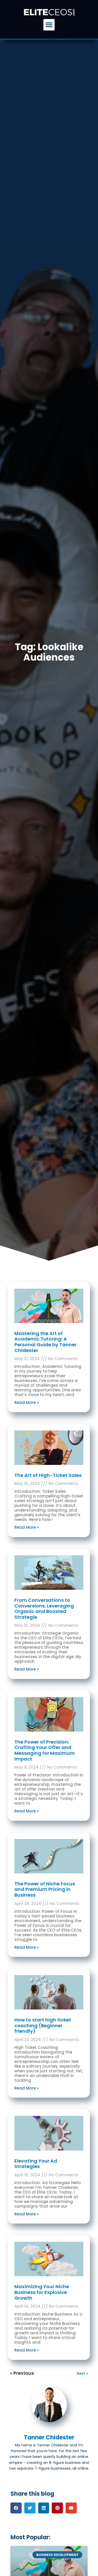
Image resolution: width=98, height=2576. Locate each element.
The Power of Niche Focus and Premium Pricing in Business (44, 1889)
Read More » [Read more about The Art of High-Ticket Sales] (26, 1527)
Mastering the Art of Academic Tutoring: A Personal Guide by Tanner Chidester (45, 1342)
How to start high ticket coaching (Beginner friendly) (42, 2025)
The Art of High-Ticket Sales (48, 1475)
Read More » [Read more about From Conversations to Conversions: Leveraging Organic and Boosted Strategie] (26, 1669)
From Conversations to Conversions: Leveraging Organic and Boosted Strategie (44, 1608)
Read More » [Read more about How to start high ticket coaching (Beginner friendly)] (26, 2088)
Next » (82, 2373)
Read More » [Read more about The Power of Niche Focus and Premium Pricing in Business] (26, 1947)
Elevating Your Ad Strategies (35, 2164)
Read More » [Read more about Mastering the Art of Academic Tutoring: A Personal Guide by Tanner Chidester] (26, 1402)
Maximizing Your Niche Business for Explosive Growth (41, 2292)
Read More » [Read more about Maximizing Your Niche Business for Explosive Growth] (26, 2350)
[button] (49, 25)
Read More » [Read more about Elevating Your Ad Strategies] (26, 2214)
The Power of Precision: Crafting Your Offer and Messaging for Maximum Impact (44, 1750)
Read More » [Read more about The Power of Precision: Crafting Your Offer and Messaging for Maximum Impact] (26, 1811)
